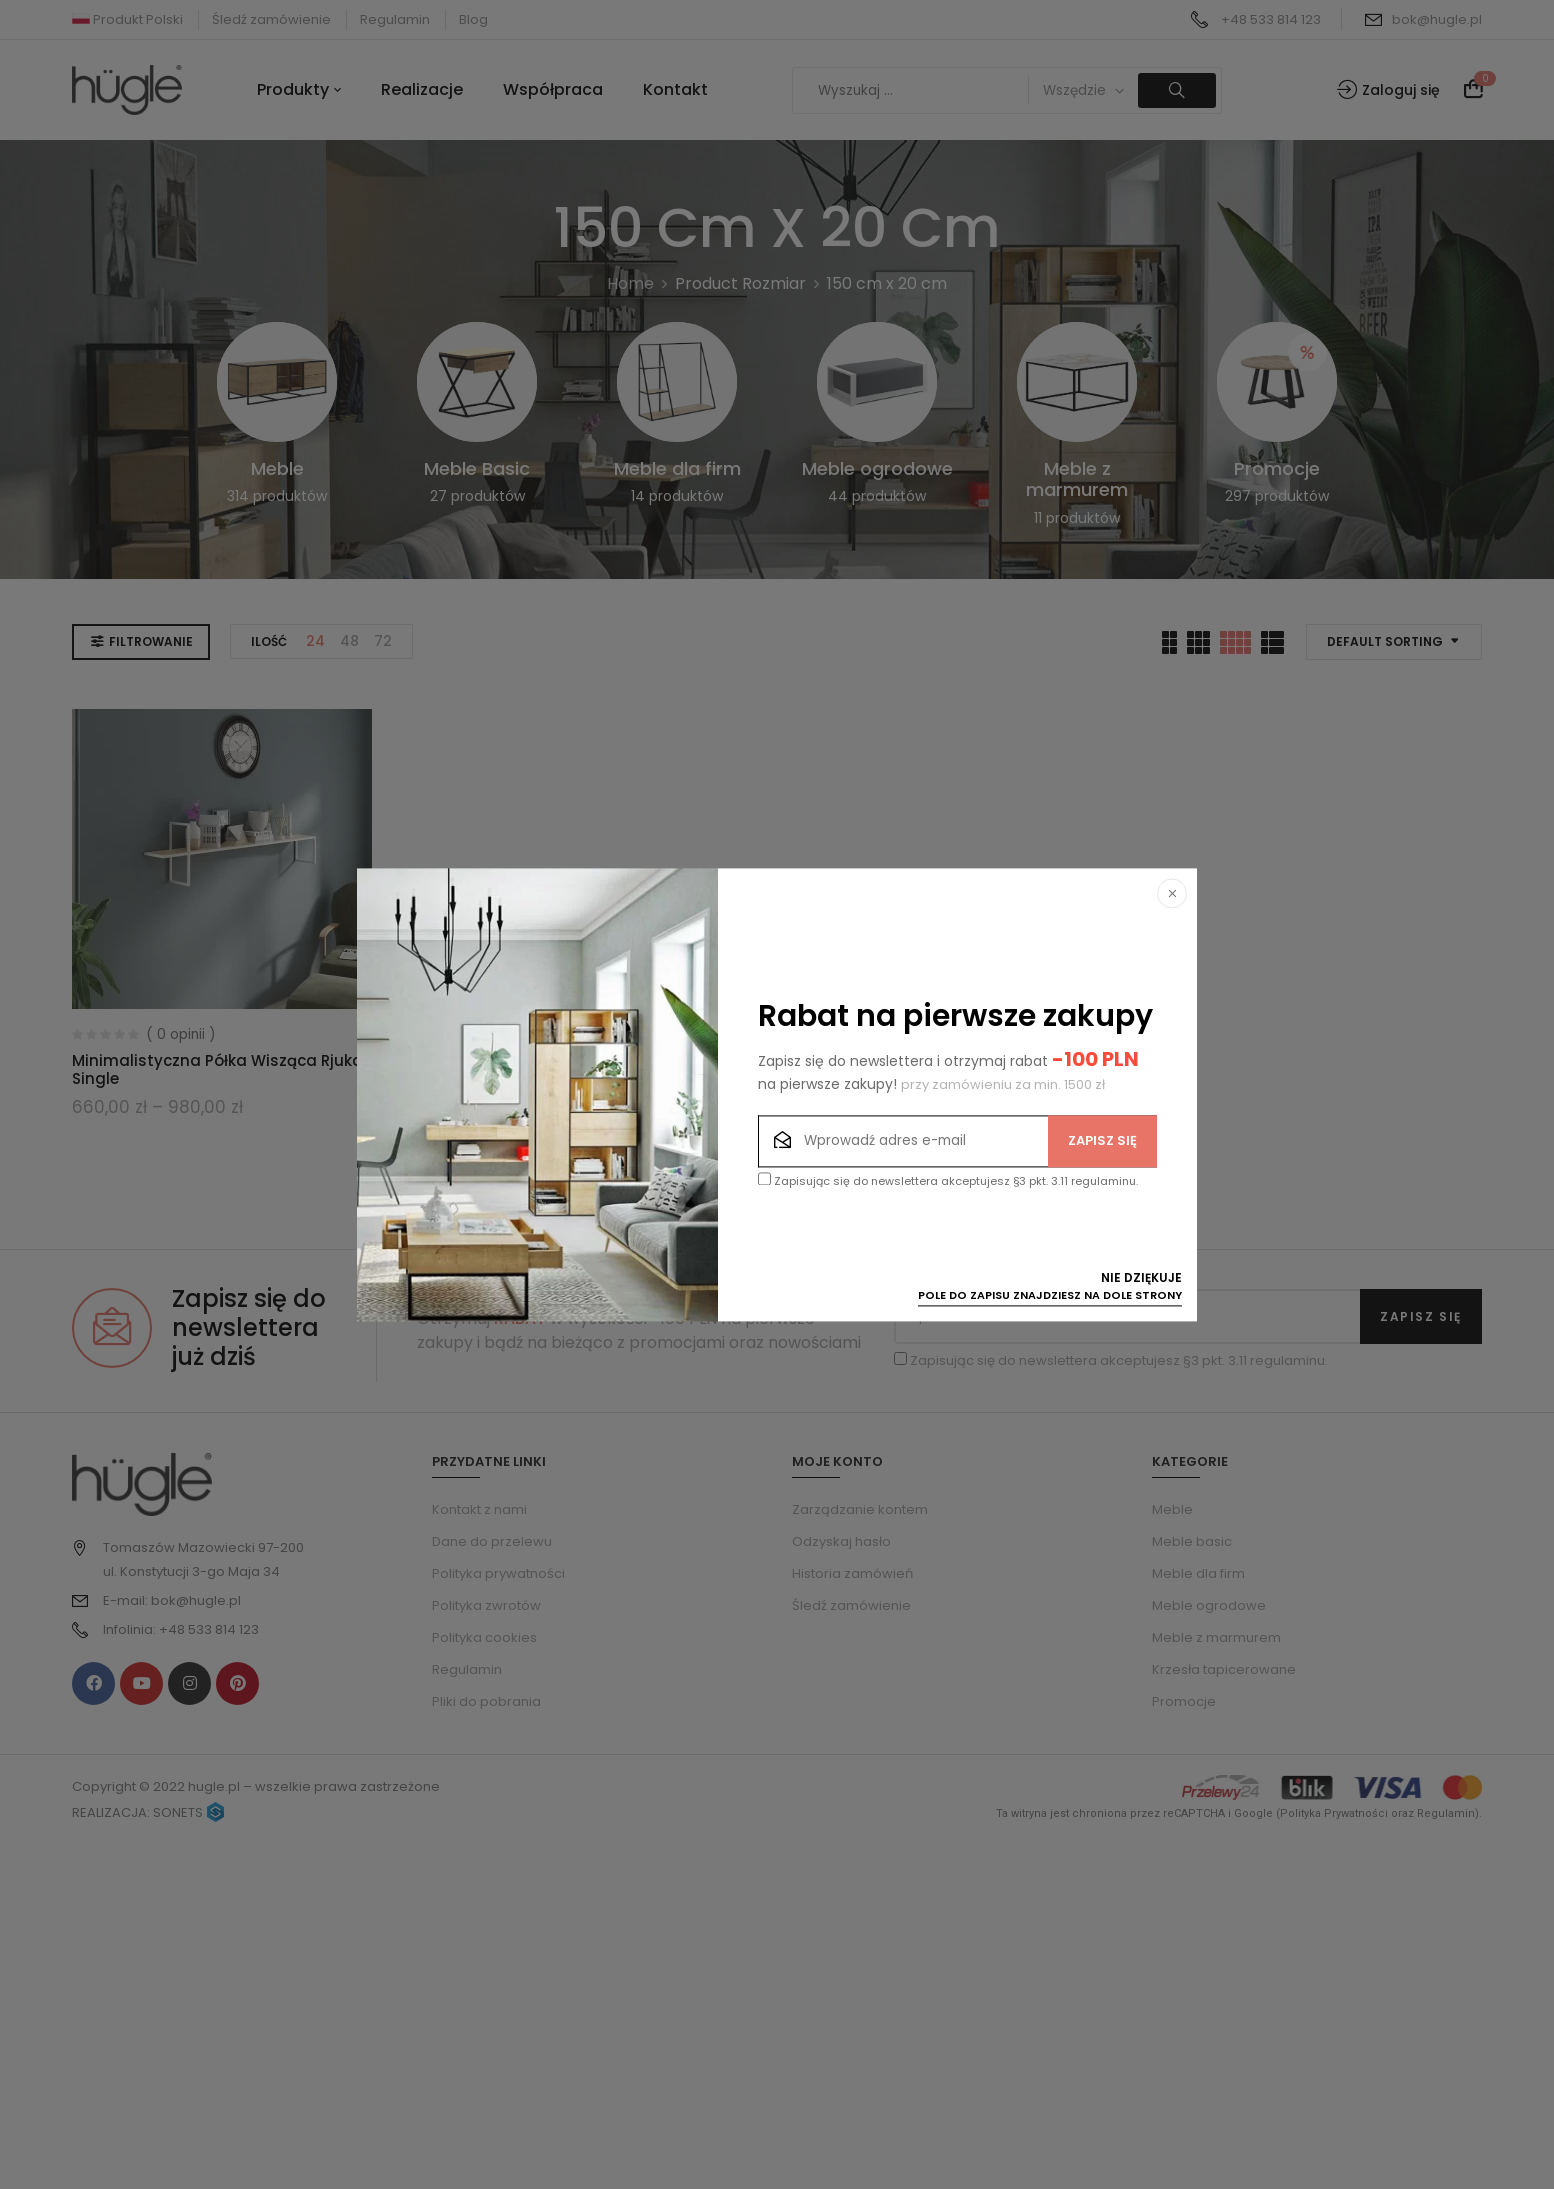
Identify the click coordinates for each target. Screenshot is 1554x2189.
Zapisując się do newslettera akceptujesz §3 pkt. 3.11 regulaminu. (948, 1180)
